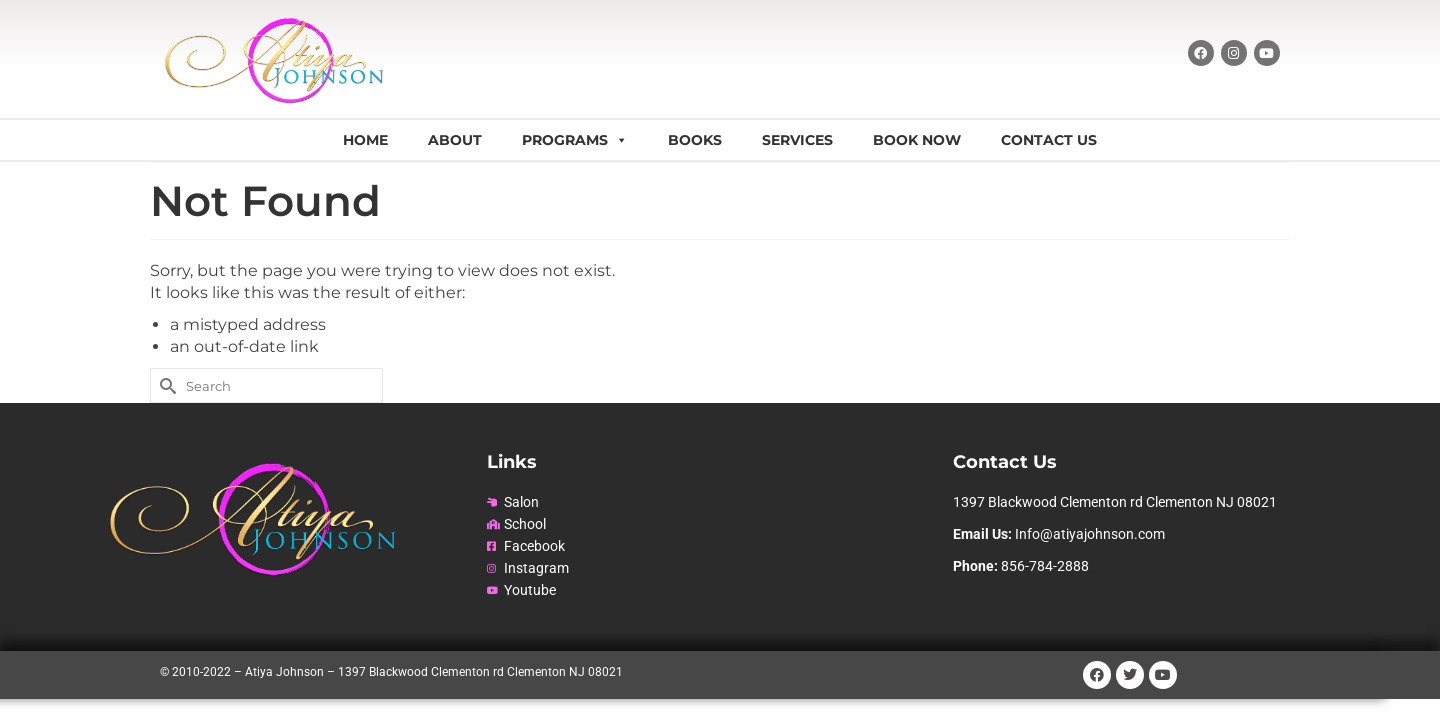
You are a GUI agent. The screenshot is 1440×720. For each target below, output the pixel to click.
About (455, 140)
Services (797, 140)
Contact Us (1049, 140)
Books (695, 140)
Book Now (917, 140)
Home (365, 140)
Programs (575, 140)
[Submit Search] (165, 385)
